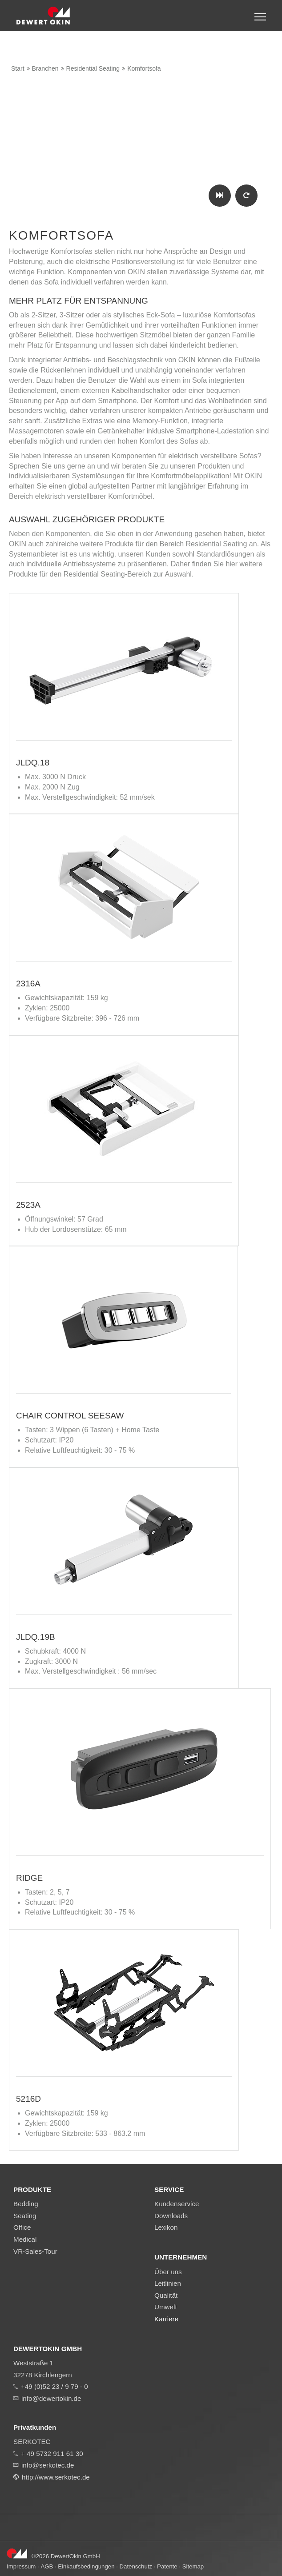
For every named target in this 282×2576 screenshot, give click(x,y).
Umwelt (165, 2307)
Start (17, 68)
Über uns (168, 2272)
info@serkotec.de (47, 2465)
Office (22, 2227)
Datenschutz (136, 2566)
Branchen (45, 68)
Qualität (165, 2295)
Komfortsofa (144, 68)
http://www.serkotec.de (56, 2477)
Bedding (25, 2203)
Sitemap (193, 2566)
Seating (24, 2215)
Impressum (21, 2566)
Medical (24, 2239)
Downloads (171, 2215)
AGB (46, 2566)
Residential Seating (93, 68)
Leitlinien (167, 2283)
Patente (167, 2566)
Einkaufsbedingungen (86, 2566)
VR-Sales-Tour (35, 2251)
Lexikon (165, 2227)
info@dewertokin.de (51, 2398)
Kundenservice (176, 2203)
